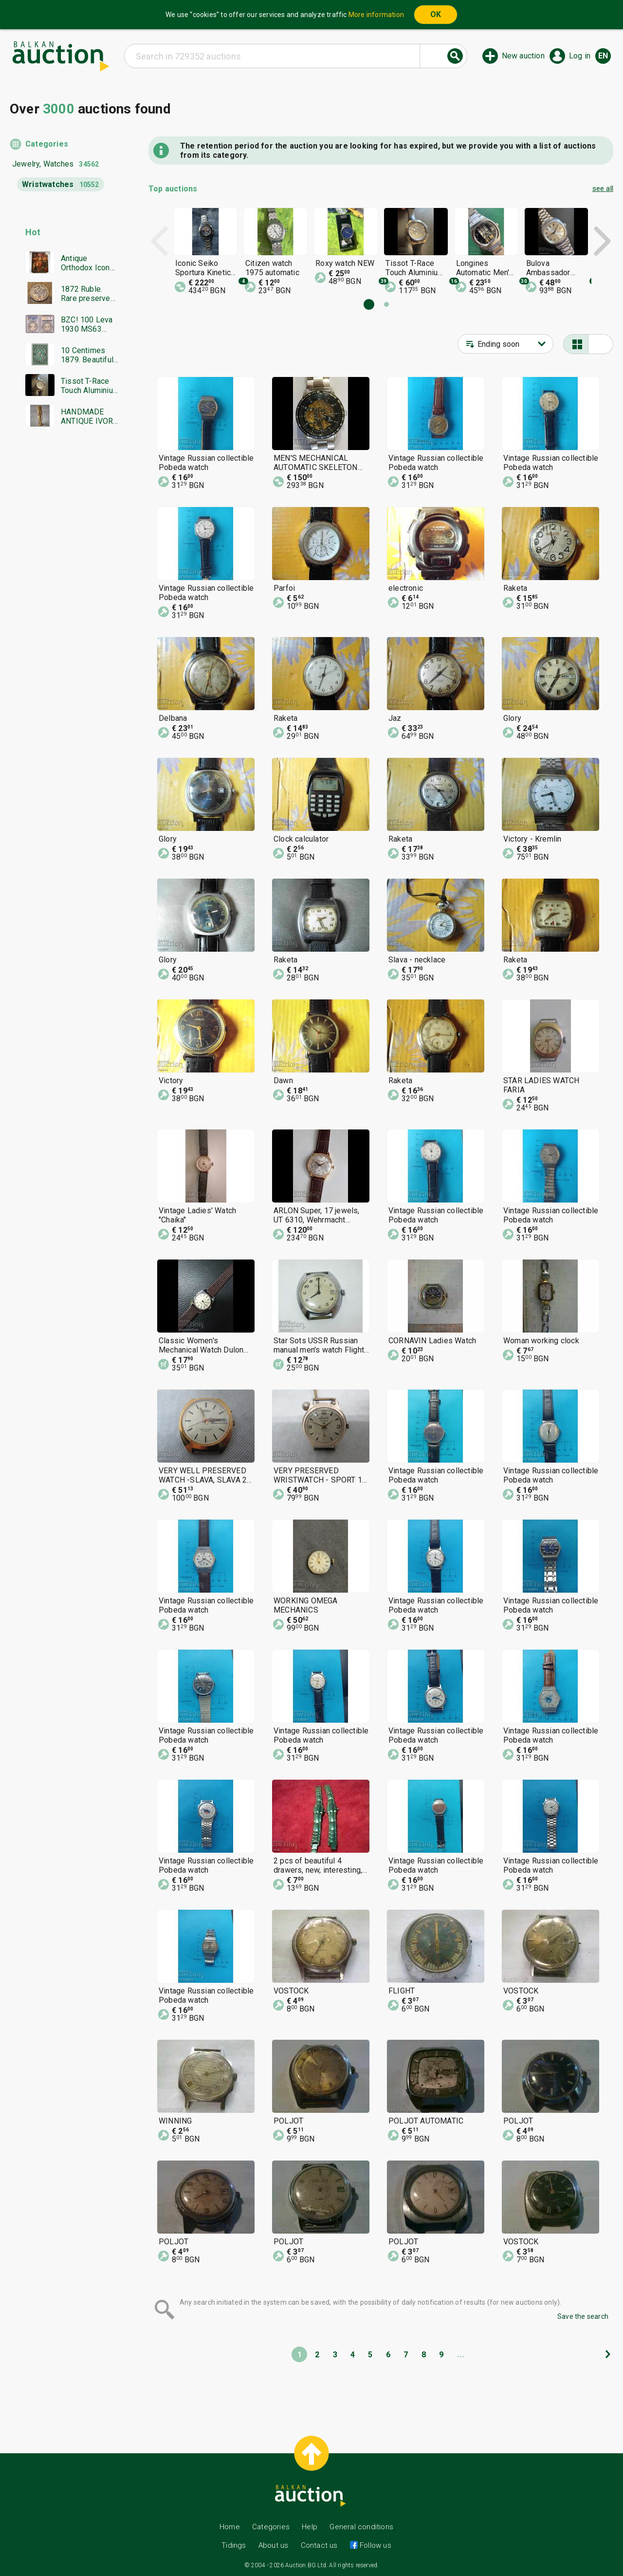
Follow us (374, 2545)
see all (602, 188)
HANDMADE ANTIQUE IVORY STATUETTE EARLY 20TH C (89, 416)
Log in (579, 55)
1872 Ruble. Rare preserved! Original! (89, 293)
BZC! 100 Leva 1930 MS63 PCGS (87, 324)
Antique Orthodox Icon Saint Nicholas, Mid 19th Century (86, 263)
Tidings (233, 2545)
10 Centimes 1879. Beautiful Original (87, 355)
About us (273, 2545)
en (603, 55)
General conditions (361, 2526)
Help (309, 2526)
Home (230, 2526)
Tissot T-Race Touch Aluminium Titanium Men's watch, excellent (90, 385)
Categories (46, 144)
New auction (523, 55)
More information (376, 15)
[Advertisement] (64, 621)
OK (435, 14)
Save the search (582, 2316)
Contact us (319, 2545)
